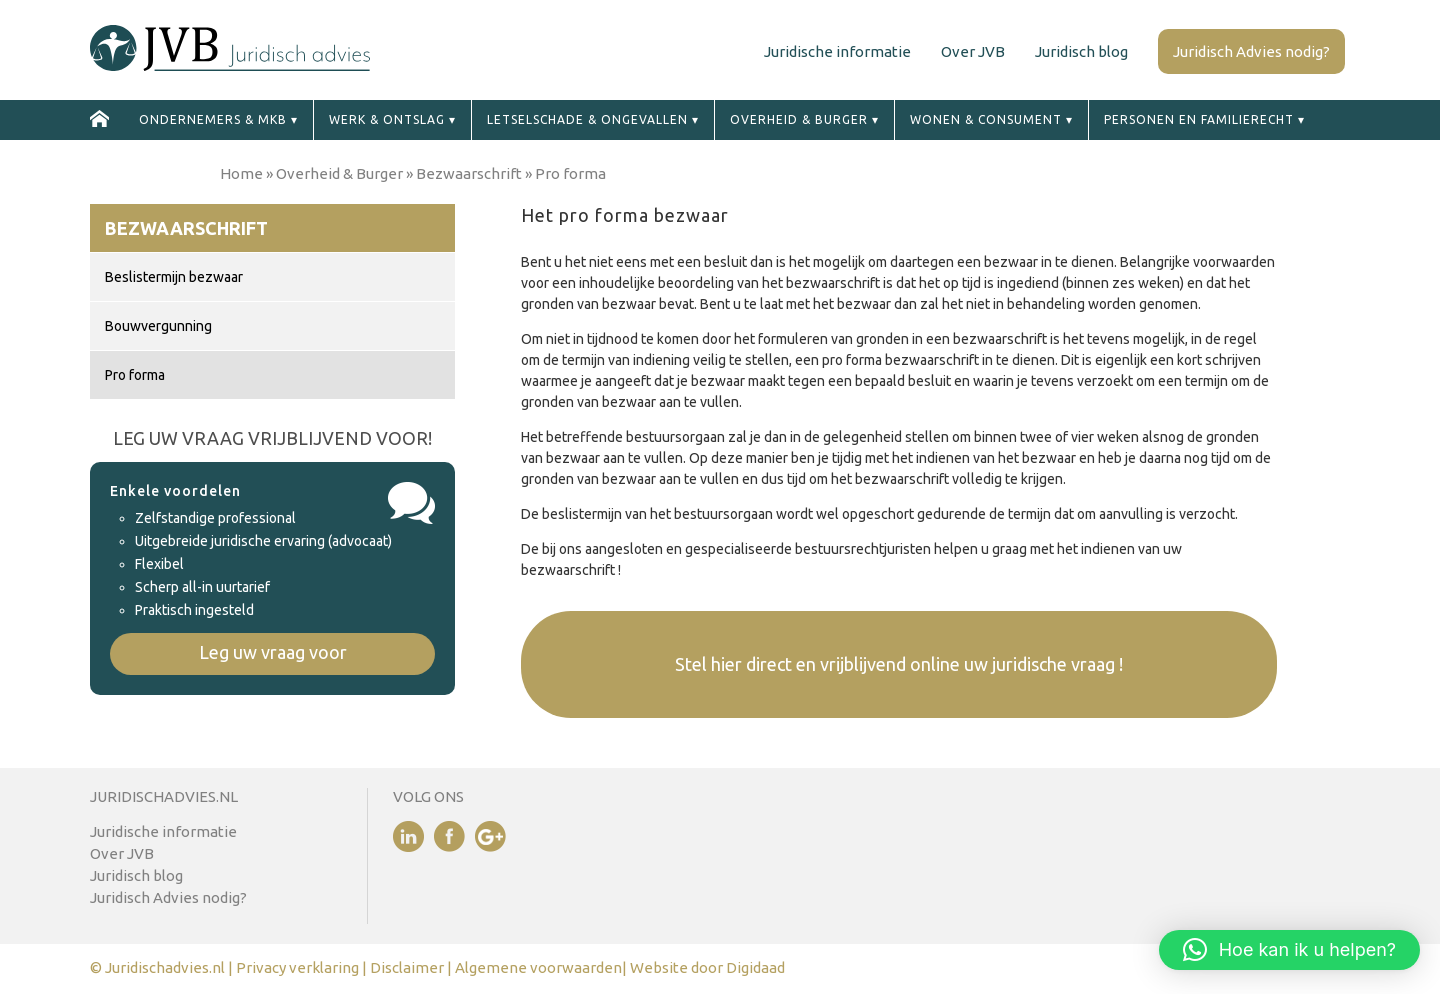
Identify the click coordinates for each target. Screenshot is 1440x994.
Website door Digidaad (707, 967)
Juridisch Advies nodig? (1251, 51)
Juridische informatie (837, 51)
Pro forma (135, 375)
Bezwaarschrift (469, 173)
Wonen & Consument (986, 119)
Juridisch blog (1081, 51)
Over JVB (973, 51)
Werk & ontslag (387, 119)
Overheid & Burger (799, 119)
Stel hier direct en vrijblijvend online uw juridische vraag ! (899, 664)
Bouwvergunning (158, 326)
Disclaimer (408, 967)
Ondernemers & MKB (213, 119)
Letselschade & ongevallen (587, 119)
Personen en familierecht (1199, 119)
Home (241, 173)
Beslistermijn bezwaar (174, 277)
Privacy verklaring (297, 967)
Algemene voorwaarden (538, 967)
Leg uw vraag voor (273, 652)
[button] (1289, 950)
